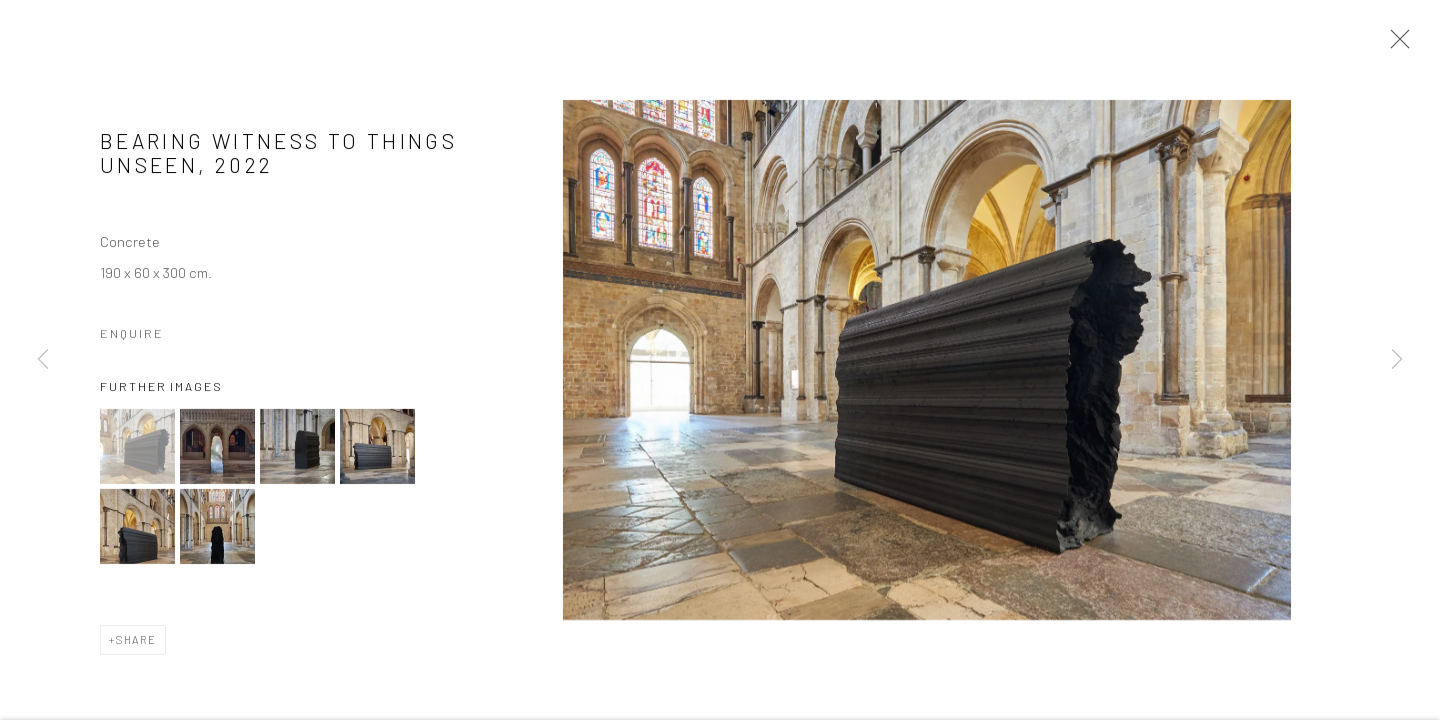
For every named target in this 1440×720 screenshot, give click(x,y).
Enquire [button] (132, 337)
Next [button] (1397, 360)
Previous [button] (43, 360)
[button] (137, 450)
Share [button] (136, 643)
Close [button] (1395, 45)
